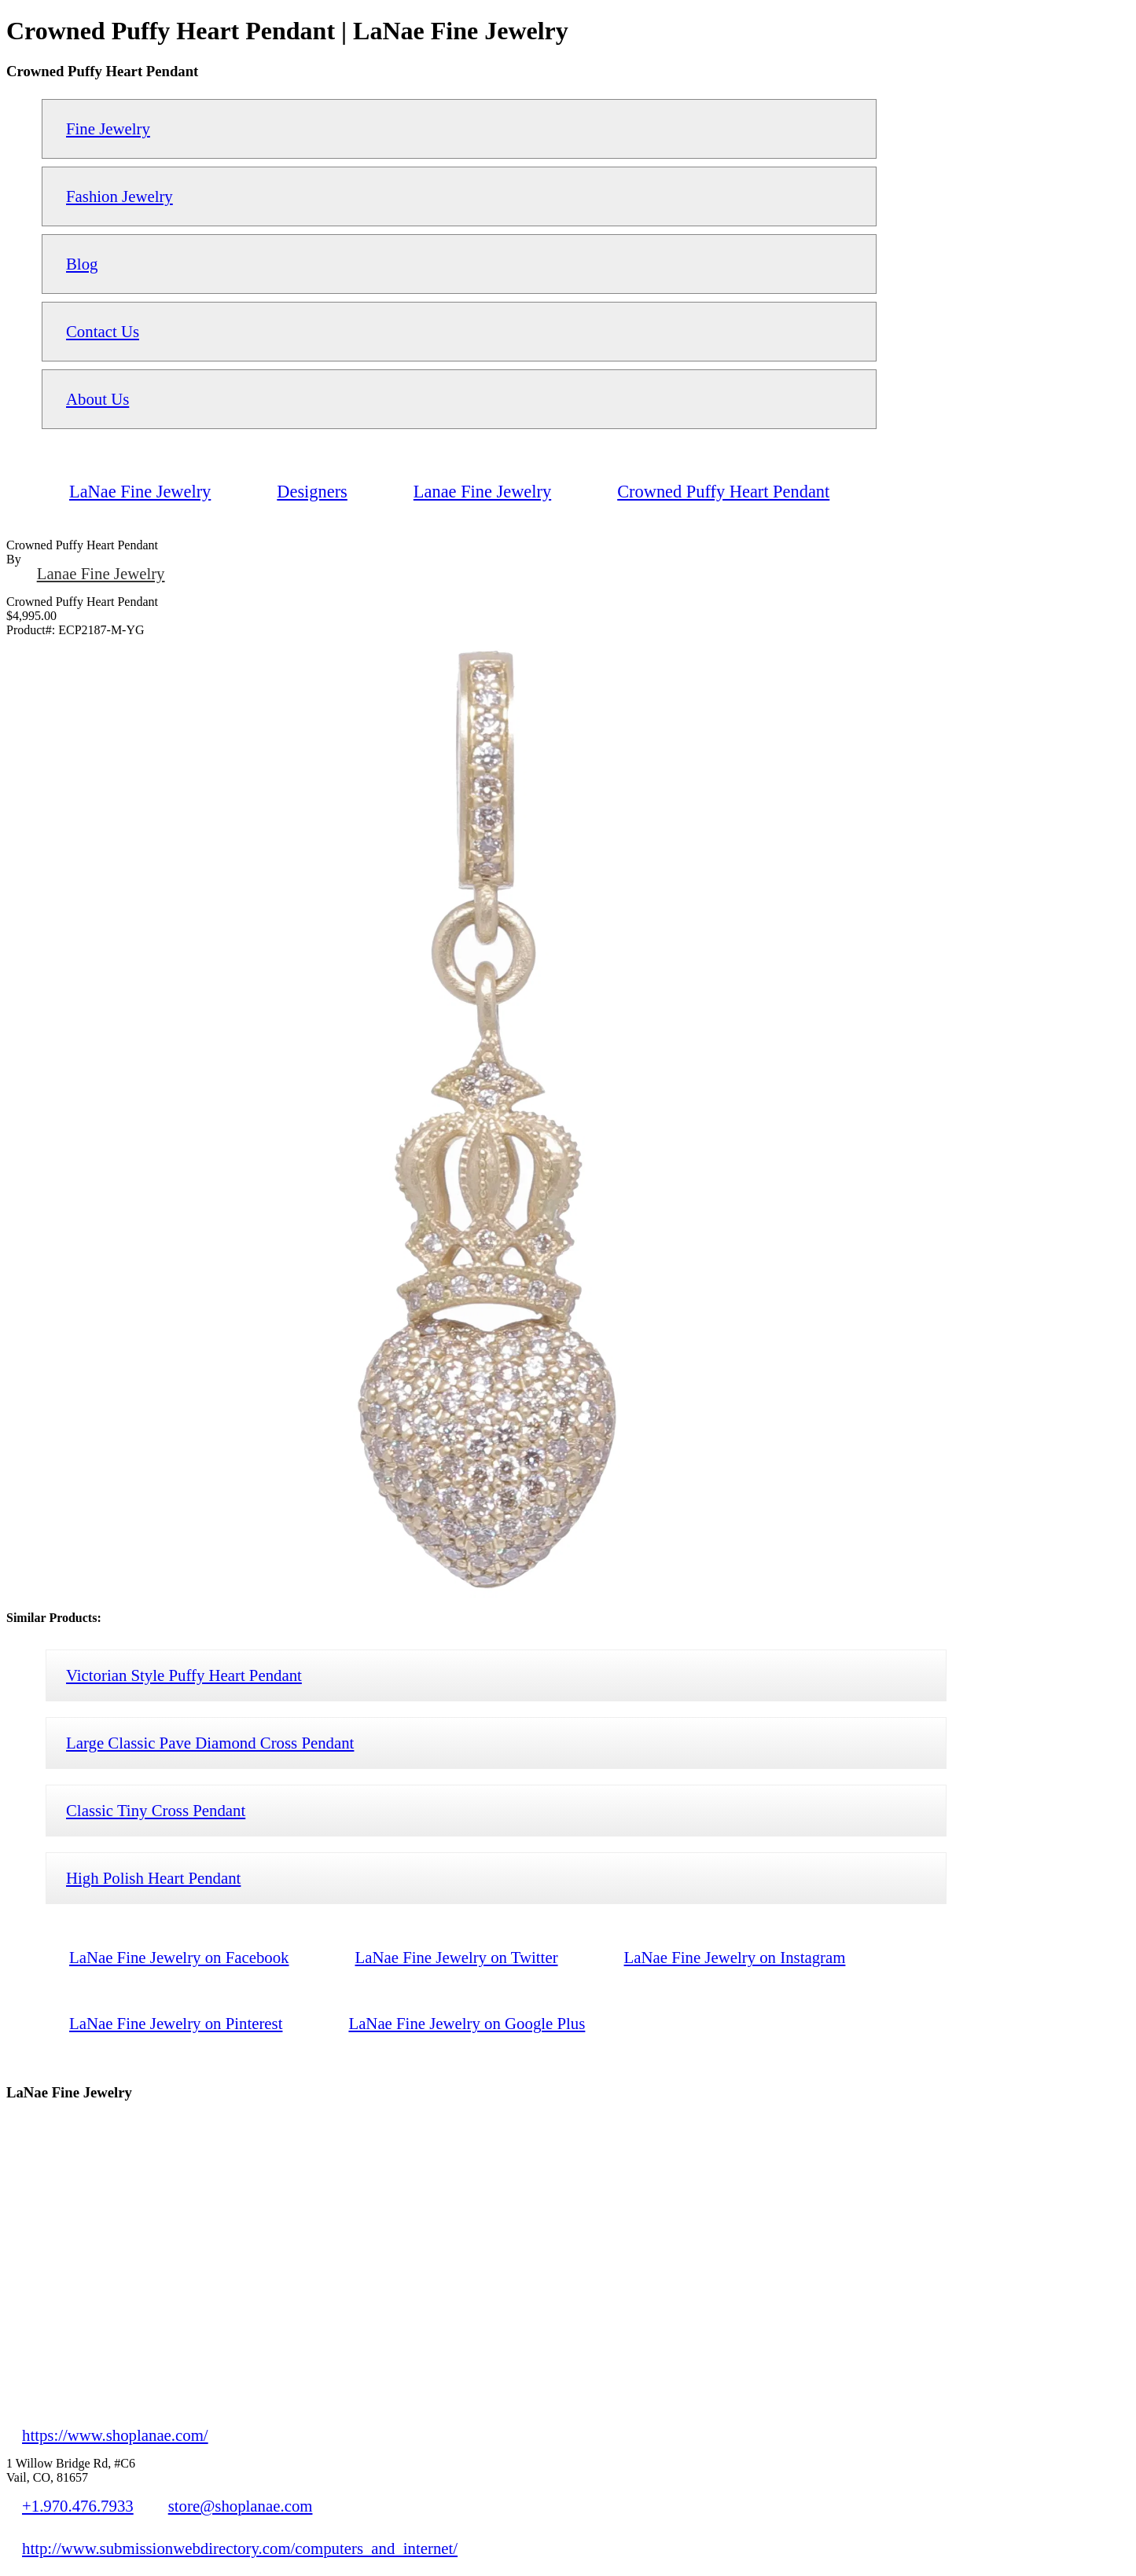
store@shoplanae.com (240, 2506)
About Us (97, 399)
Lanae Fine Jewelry (101, 573)
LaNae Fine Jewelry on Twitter (456, 1957)
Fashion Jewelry (119, 196)
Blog (81, 264)
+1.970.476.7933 (78, 2506)
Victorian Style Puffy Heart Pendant (184, 1675)
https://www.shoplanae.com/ (115, 2435)
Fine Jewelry (108, 128)
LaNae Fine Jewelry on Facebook (179, 1957)
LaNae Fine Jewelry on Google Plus (466, 2023)
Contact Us (102, 331)
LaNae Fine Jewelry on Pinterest (175, 2023)
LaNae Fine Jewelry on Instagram (735, 1957)
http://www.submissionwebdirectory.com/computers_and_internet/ (240, 2548)
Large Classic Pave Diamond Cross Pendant (210, 1743)
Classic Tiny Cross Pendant (155, 1810)
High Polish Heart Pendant (153, 1878)
